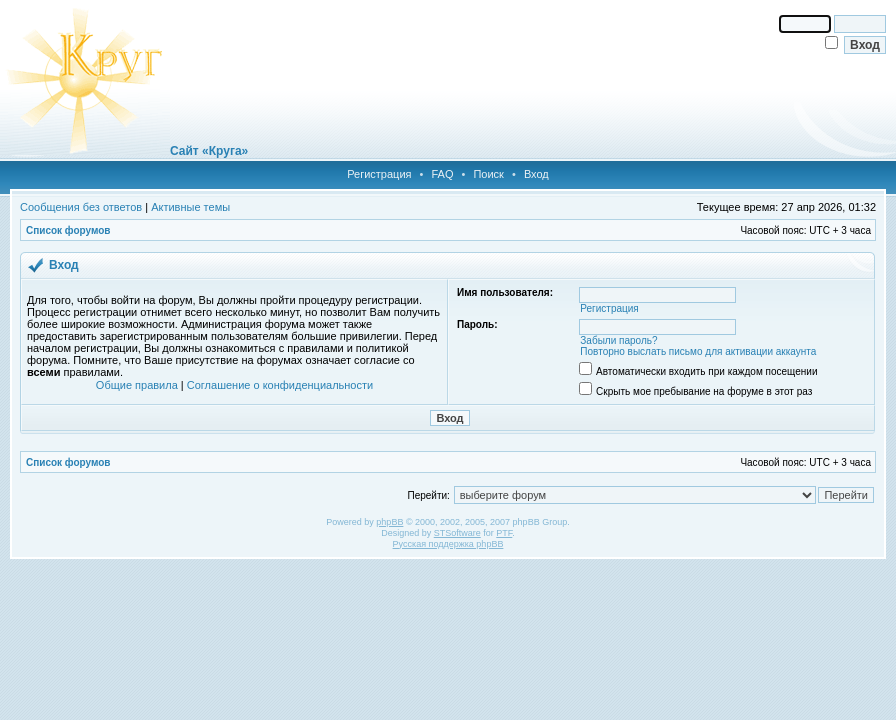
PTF (504, 533)
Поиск (488, 174)
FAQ (442, 174)
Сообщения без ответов (81, 207)
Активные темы (190, 207)
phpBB (389, 522)
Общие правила (137, 385)
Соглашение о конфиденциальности (280, 385)
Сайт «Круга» (209, 151)
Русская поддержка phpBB (448, 544)
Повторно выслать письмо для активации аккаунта (698, 351)
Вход (536, 174)
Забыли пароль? (618, 340)
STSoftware (457, 533)
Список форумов (68, 230)
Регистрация (379, 174)
